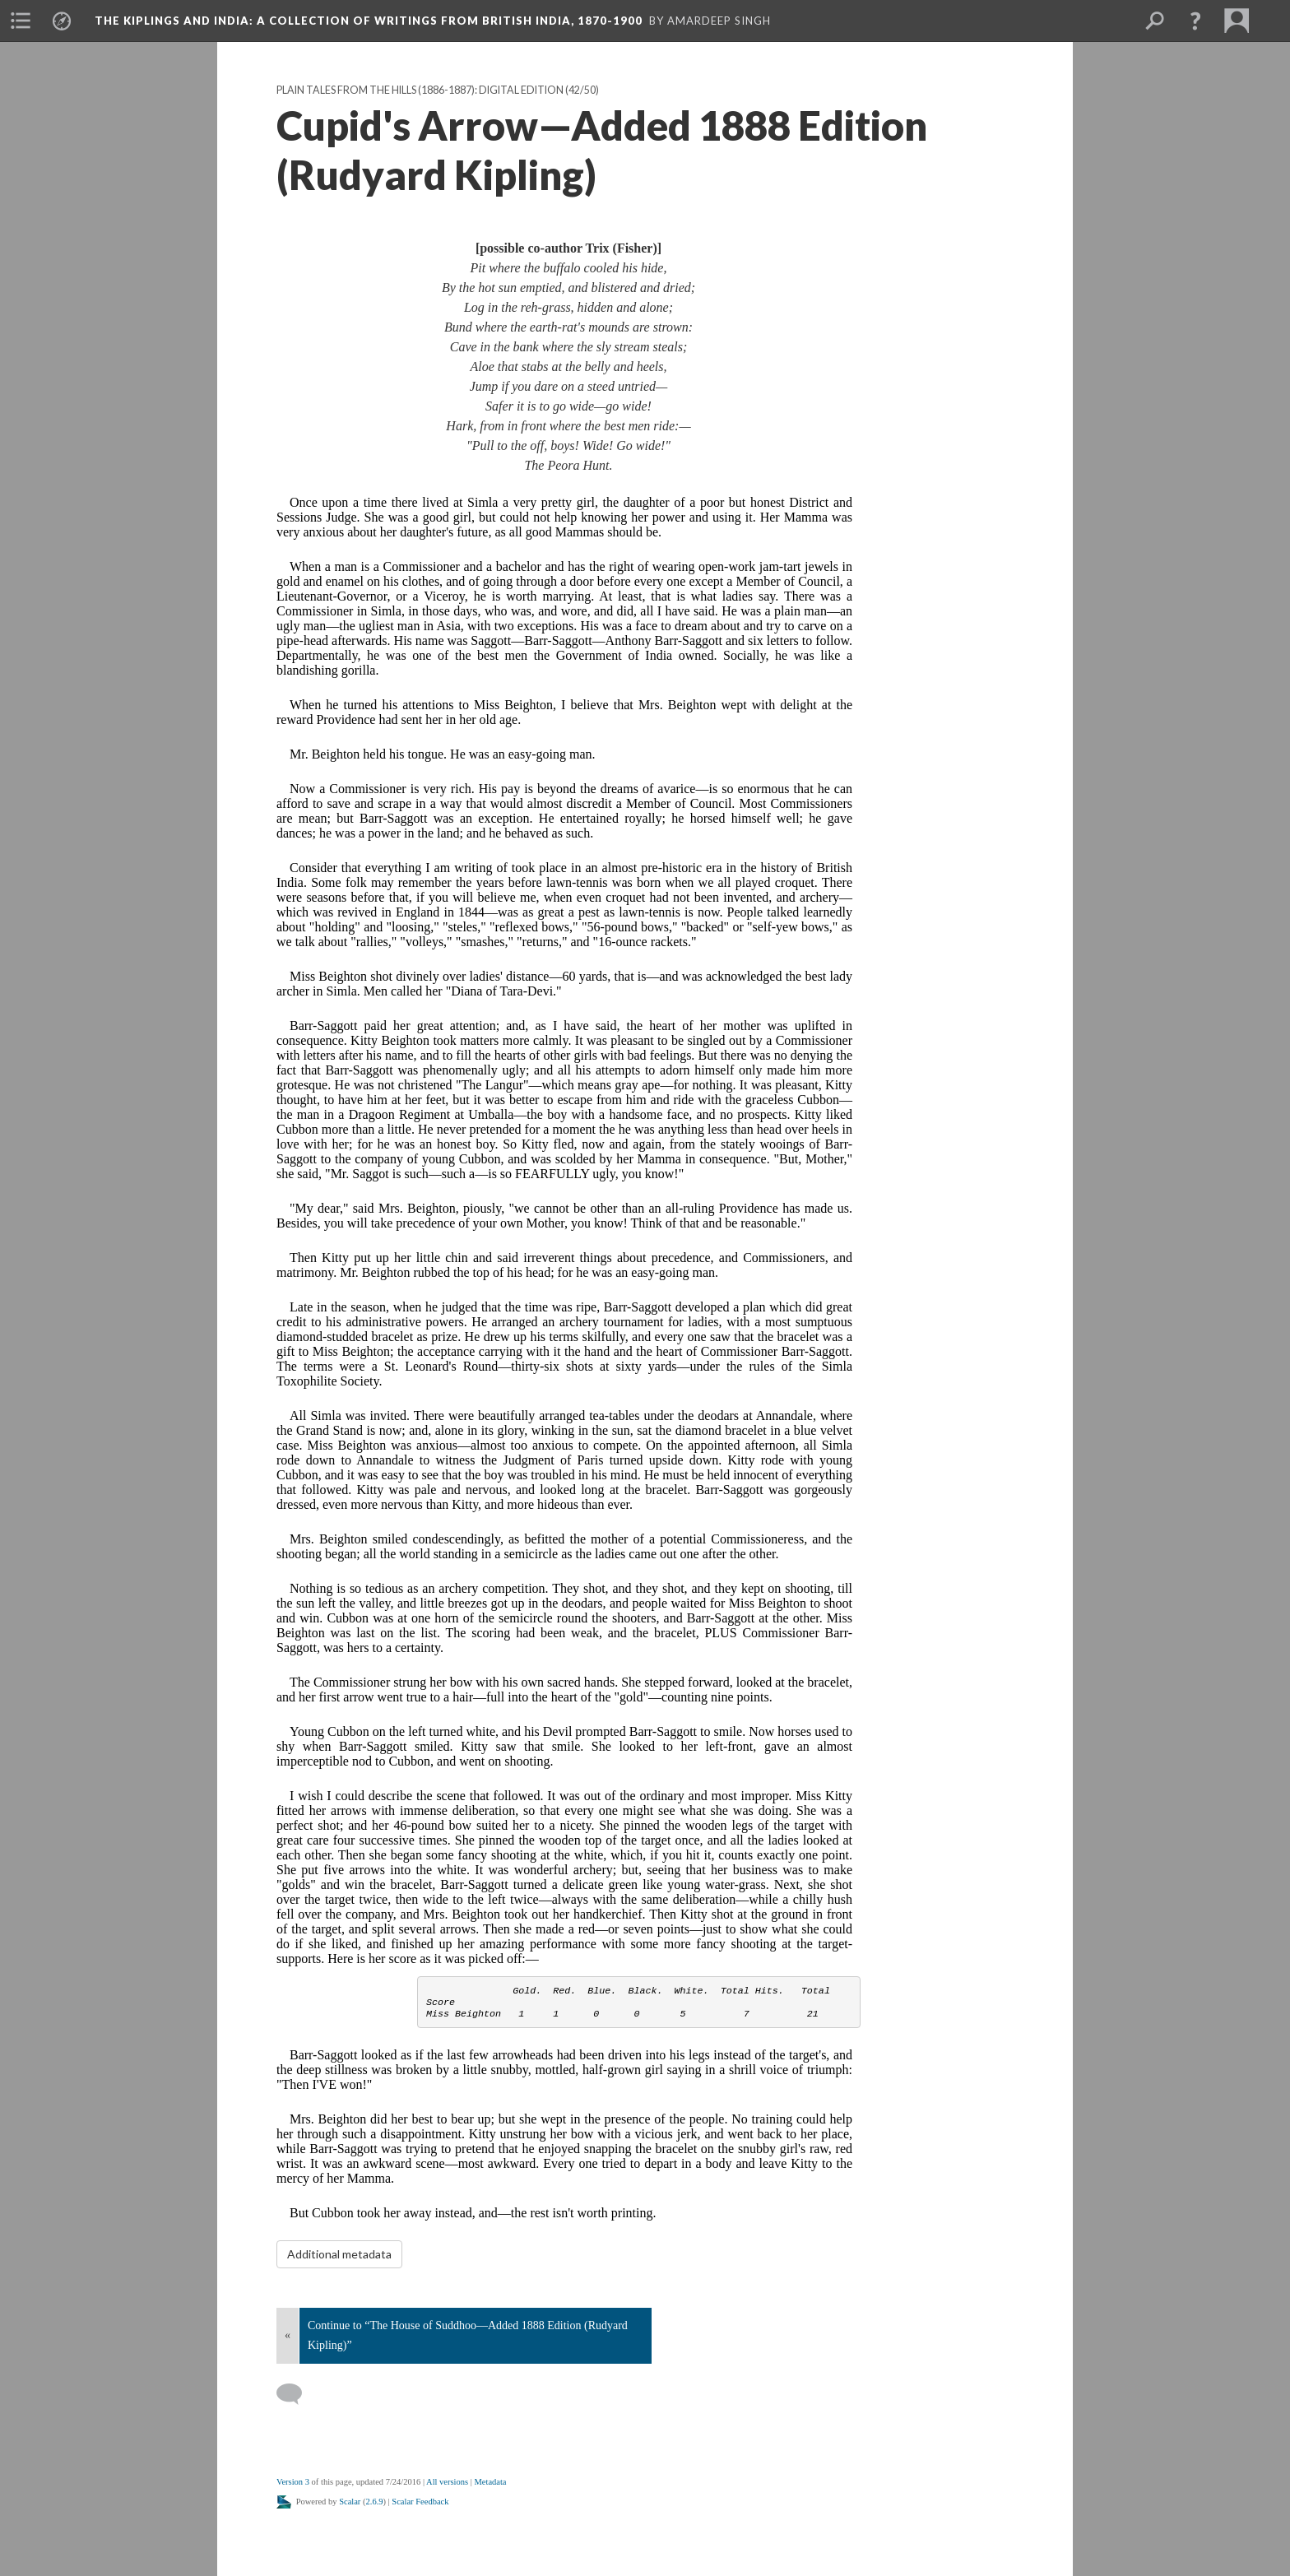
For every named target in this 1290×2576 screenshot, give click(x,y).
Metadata (490, 2481)
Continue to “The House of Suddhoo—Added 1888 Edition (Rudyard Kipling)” (468, 2335)
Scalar (349, 2501)
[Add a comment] (296, 2394)
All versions (447, 2481)
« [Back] (287, 2335)
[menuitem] (20, 20)
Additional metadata (339, 2254)
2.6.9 (374, 2501)
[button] (1195, 20)
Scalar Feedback (420, 2501)
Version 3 (292, 2481)
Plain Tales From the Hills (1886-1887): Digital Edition (420, 90)
